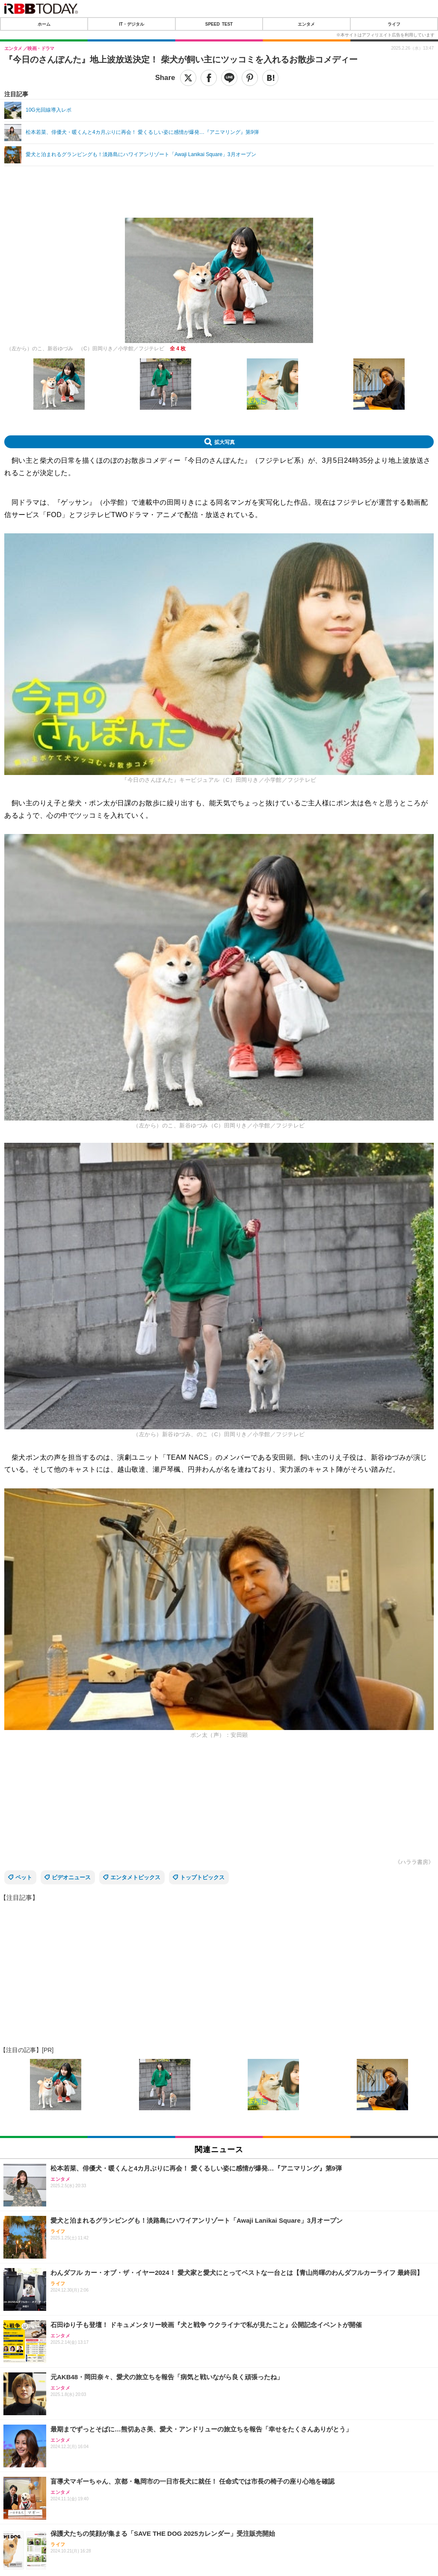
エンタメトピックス (135, 1877)
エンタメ (306, 24)
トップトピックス (202, 1877)
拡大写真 (224, 441)
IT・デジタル (131, 24)
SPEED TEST (219, 24)
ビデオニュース (71, 1877)
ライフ (394, 24)
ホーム (44, 24)
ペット (23, 1877)
